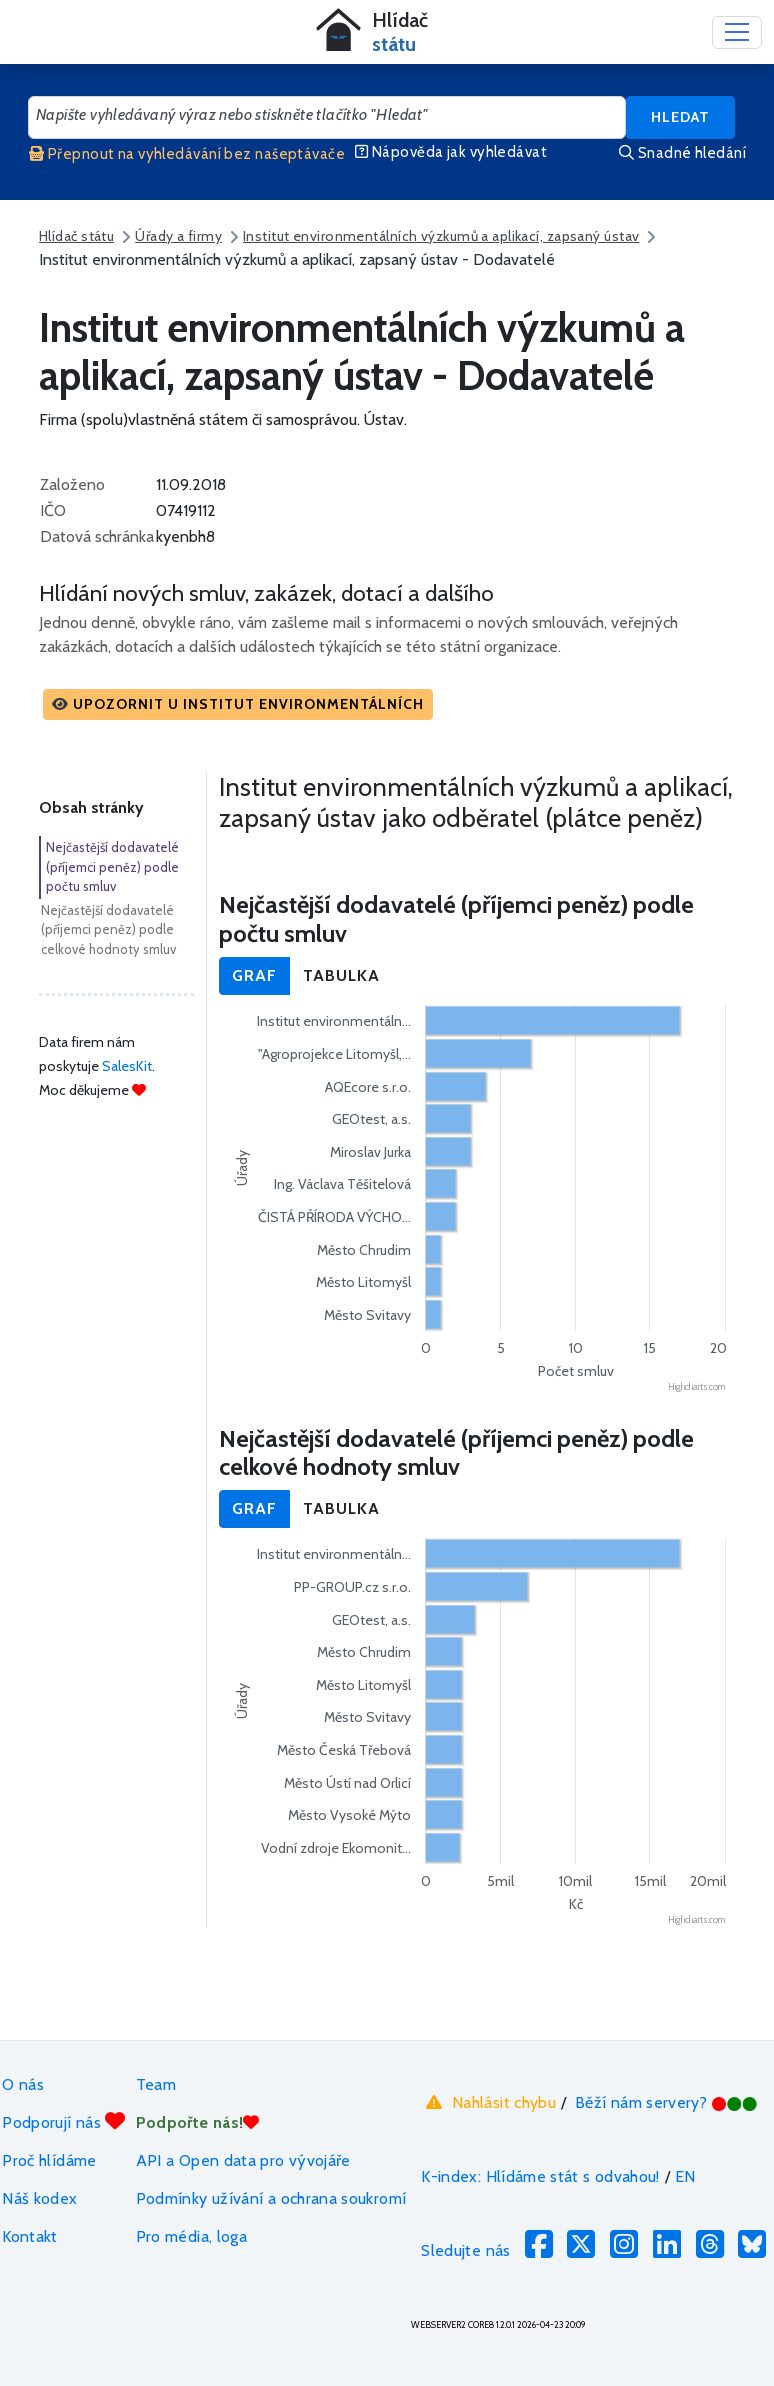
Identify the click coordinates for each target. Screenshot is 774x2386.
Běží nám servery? (666, 2102)
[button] (238, 704)
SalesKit (127, 1066)
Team (156, 2084)
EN (685, 2176)
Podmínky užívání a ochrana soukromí (271, 2198)
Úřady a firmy (178, 236)
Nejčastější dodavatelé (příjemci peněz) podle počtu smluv (112, 866)
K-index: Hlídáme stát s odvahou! (540, 2176)
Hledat (680, 117)
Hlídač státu (76, 236)
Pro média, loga (191, 2236)
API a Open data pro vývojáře (243, 2160)
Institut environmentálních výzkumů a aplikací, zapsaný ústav (441, 236)
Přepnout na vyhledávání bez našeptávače (187, 154)
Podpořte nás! (198, 2122)
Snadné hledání (682, 153)
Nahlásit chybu (488, 2102)
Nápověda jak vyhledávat (451, 152)
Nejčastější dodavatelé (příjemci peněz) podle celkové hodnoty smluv (108, 929)
